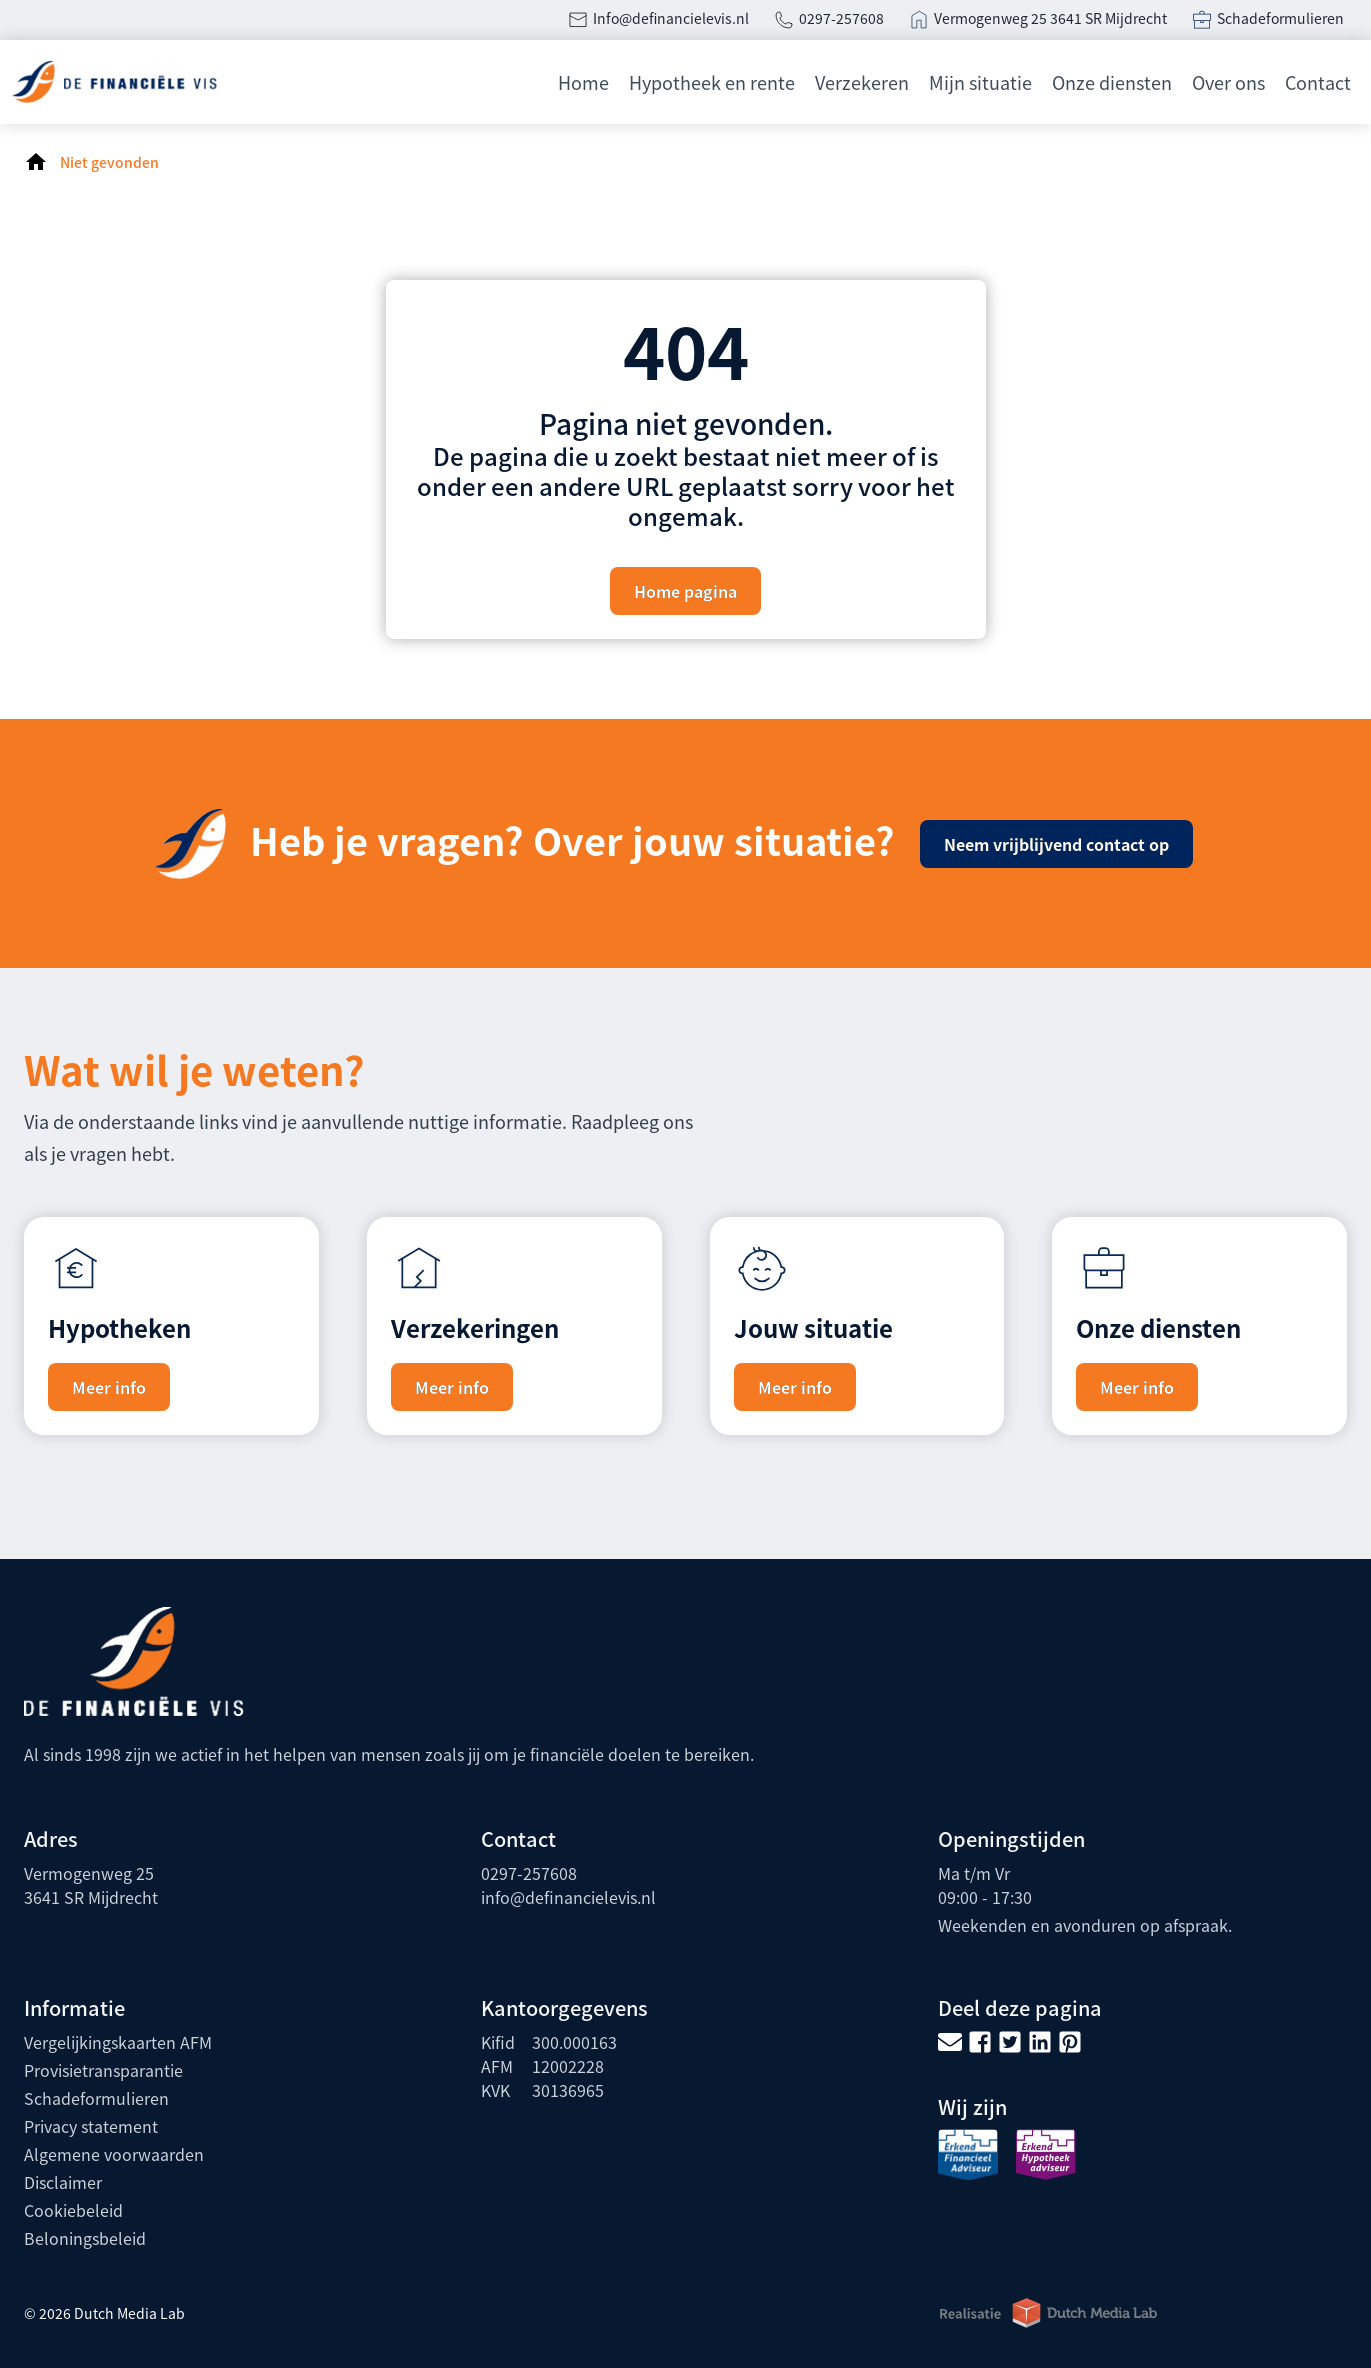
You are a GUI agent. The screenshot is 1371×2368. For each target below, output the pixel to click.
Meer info (109, 1387)
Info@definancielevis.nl (671, 18)
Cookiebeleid (73, 2210)
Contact (1318, 82)
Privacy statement (91, 2126)
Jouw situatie (813, 1327)
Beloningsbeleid (85, 2238)
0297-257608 (841, 18)
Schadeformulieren (1282, 18)
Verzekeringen (475, 1327)
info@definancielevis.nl (568, 1897)
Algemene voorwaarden (114, 2154)
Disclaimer (63, 2182)
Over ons (1228, 82)
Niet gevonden (109, 162)
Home (583, 82)
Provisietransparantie (103, 2070)
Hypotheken (119, 1327)
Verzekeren (862, 82)
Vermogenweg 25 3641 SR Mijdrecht (1050, 18)
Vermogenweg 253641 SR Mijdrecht (91, 1885)
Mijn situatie (980, 82)
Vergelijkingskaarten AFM (118, 2042)
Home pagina (685, 591)
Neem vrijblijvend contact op (1056, 844)
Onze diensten (1112, 82)
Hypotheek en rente (712, 82)
